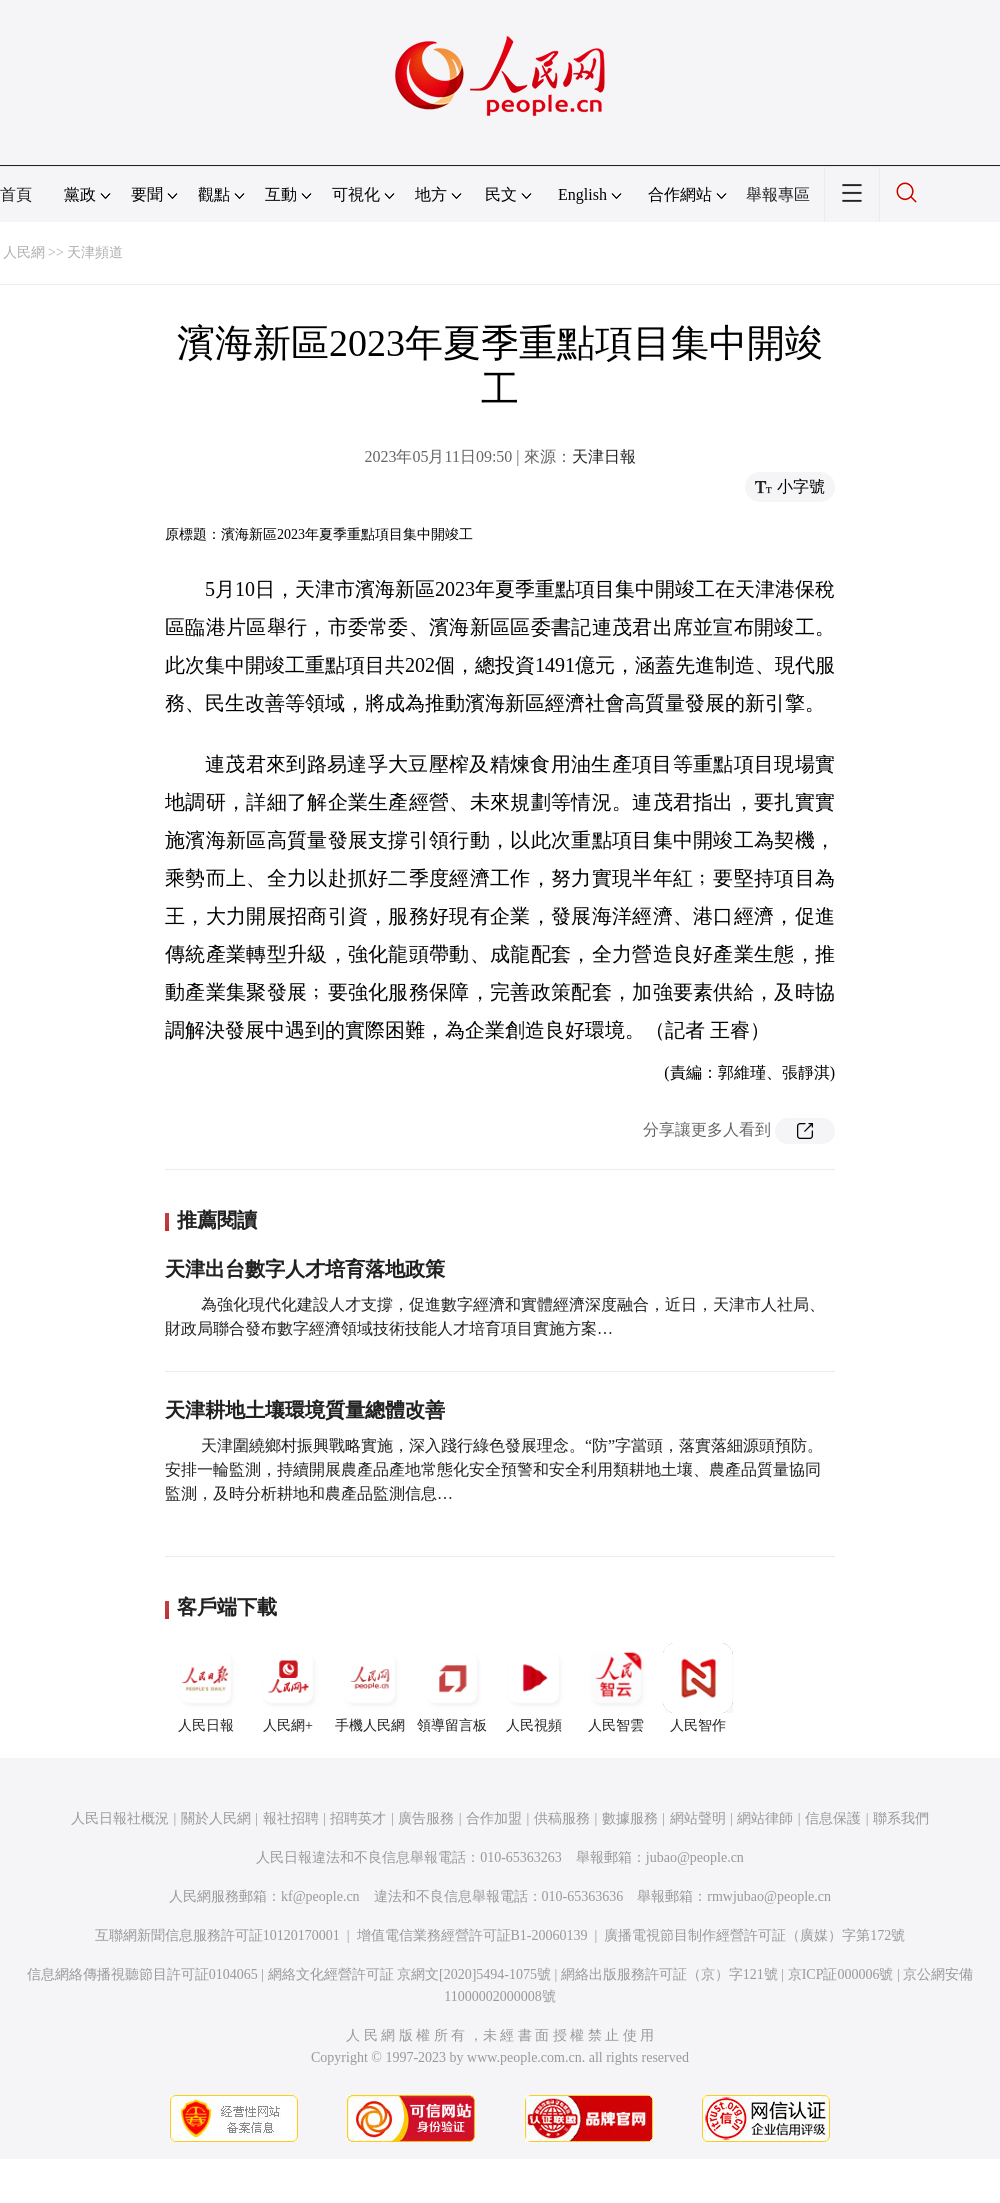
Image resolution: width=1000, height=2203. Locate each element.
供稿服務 (562, 1818)
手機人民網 (370, 1688)
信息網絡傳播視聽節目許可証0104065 (142, 1974)
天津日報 (604, 456)
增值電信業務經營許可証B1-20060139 (472, 1935)
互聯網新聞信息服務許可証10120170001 (217, 1935)
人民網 (24, 252)
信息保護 (833, 1818)
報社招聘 (291, 1818)
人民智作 (698, 1688)
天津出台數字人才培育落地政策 (305, 1269)
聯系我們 (901, 1818)
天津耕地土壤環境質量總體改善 (305, 1410)
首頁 (16, 194)
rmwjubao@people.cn (769, 1896)
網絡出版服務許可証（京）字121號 (669, 1974)
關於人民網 (216, 1818)
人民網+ (288, 1688)
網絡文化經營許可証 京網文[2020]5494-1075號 (410, 1974)
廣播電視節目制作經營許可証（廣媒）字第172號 (754, 1935)
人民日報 (206, 1688)
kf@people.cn (320, 1896)
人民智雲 (616, 1688)
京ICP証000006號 (841, 1974)
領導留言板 (452, 1688)
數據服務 (630, 1818)
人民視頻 (534, 1688)
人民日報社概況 (120, 1818)
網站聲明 (698, 1818)
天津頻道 (95, 252)
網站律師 (765, 1818)
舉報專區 (778, 194)
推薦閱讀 (217, 1220)
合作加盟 (494, 1818)
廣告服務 (426, 1818)
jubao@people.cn (695, 1857)
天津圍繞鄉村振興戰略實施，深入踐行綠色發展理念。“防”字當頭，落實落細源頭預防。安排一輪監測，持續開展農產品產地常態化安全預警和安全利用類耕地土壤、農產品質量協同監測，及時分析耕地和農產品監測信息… (494, 1469)
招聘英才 (358, 1818)
